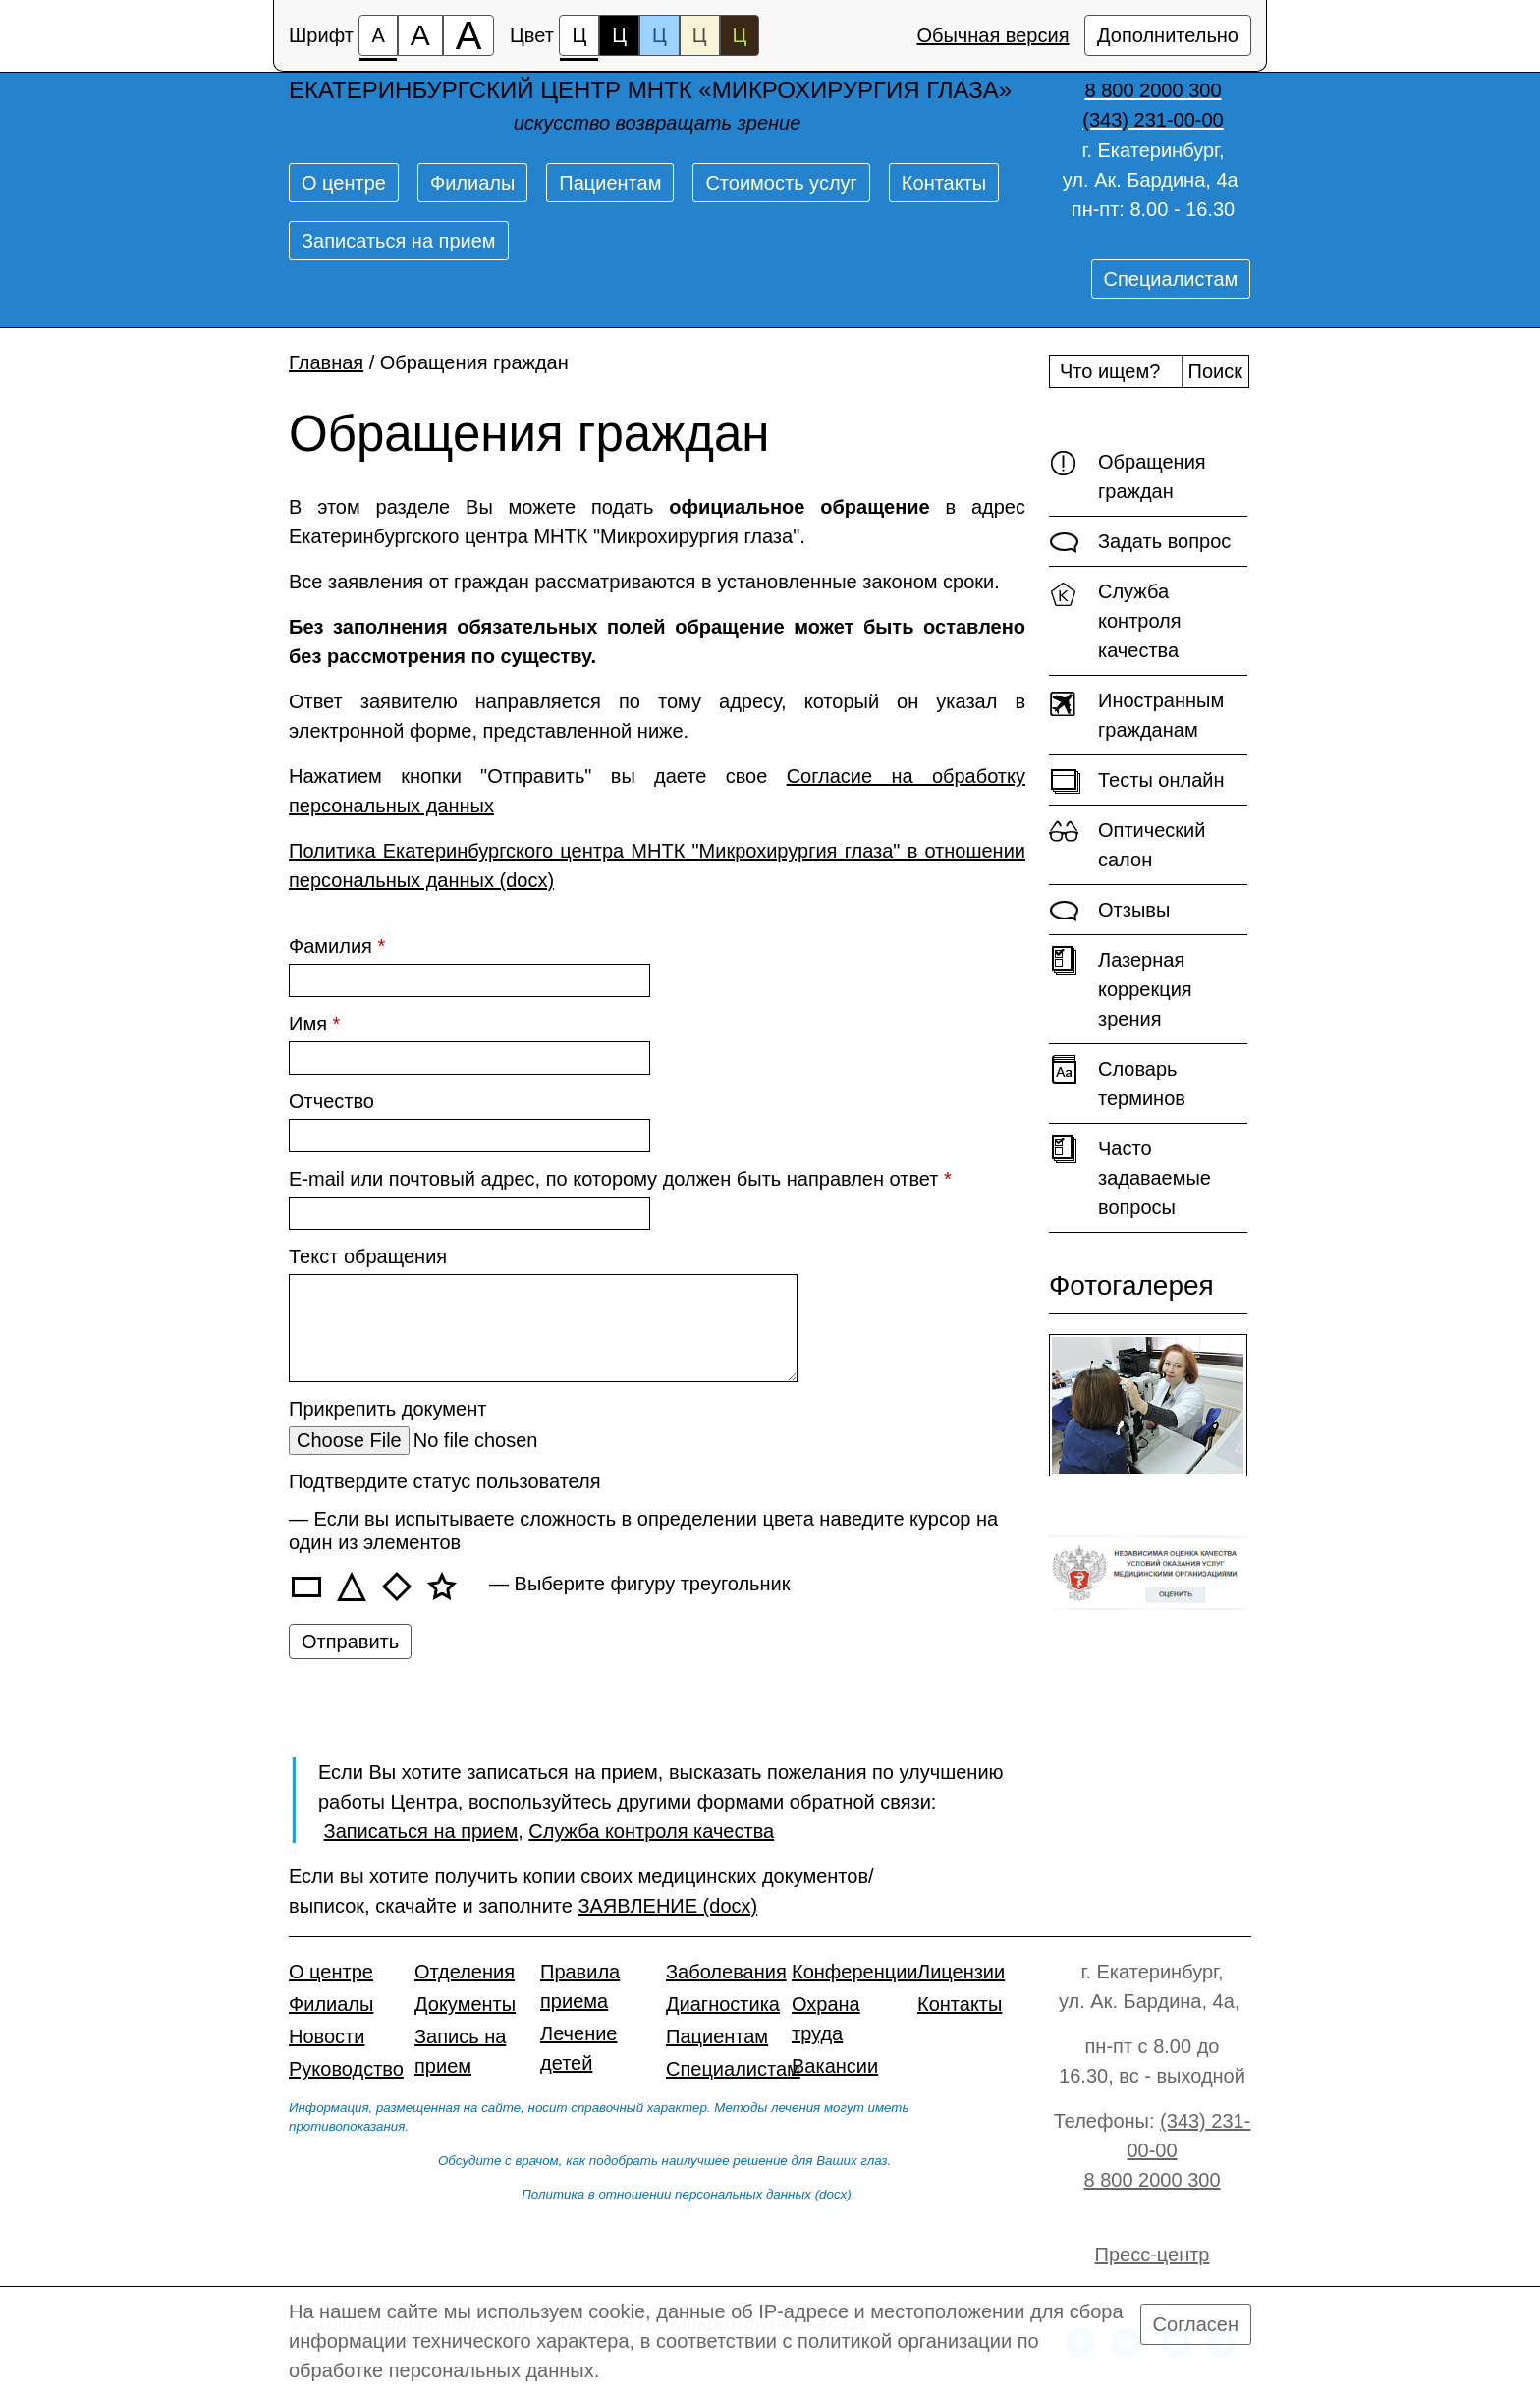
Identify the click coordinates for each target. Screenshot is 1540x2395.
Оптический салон (1127, 843)
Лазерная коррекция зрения (1120, 988)
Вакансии (835, 2066)
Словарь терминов (1117, 1082)
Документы (465, 2004)
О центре (344, 183)
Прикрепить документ (387, 1409)
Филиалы (472, 183)
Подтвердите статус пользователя (445, 1481)
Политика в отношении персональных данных (666, 2194)
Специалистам (1171, 279)
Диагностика (723, 2004)
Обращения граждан (1127, 475)
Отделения (464, 1971)
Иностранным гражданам (1136, 714)
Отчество (331, 1101)
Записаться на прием (399, 240)
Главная (326, 362)
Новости (326, 2036)
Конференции (855, 1971)
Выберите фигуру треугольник (653, 1583)
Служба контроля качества (1115, 619)
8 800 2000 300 (1151, 2180)
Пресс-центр (1152, 2254)
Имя (314, 1023)
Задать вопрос (1140, 542)
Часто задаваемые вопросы (1130, 1176)
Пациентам (610, 183)
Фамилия (337, 946)
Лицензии (961, 1971)
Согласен (1195, 2324)
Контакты (944, 183)
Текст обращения (368, 1256)
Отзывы (1109, 910)
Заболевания (726, 1971)
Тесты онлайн (1137, 781)
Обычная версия (992, 35)
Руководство (346, 2069)
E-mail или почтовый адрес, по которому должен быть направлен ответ (620, 1179)
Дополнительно (1167, 35)
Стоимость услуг (780, 183)
